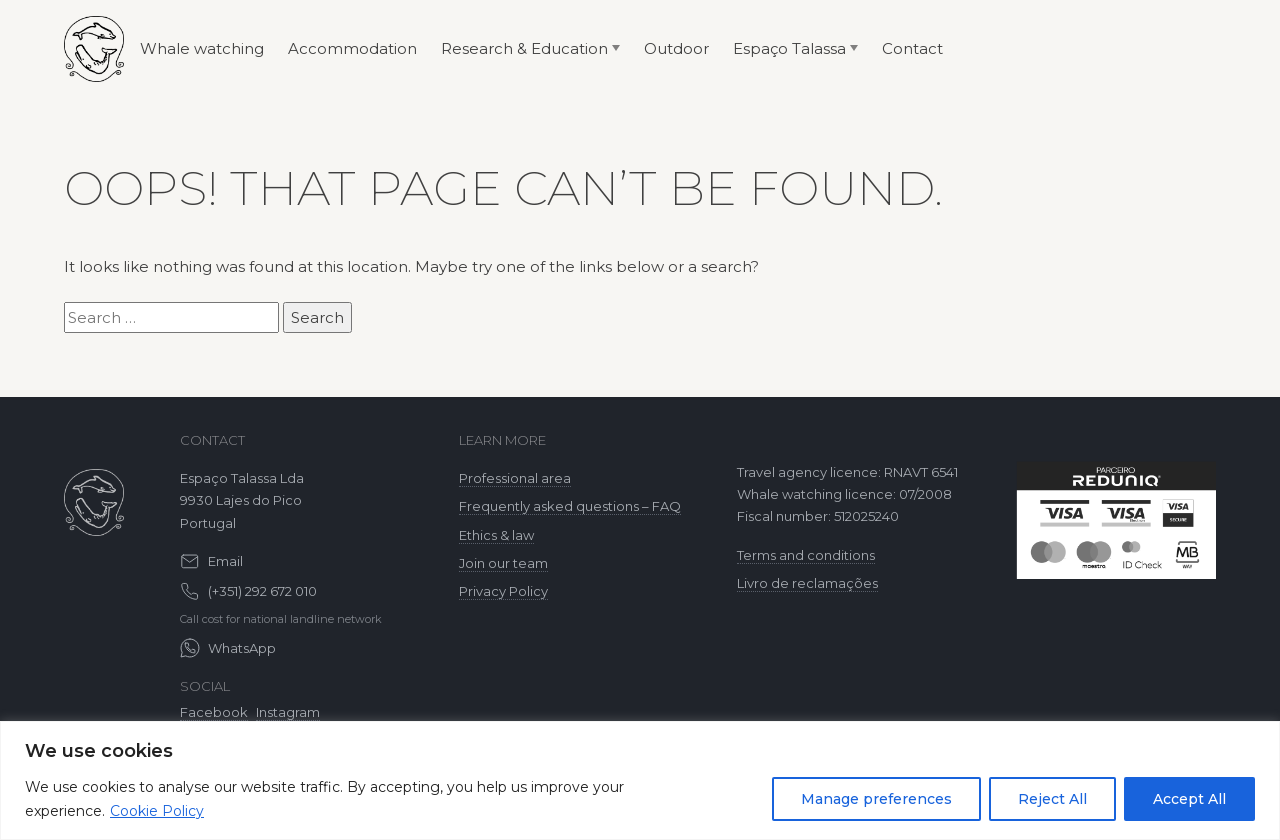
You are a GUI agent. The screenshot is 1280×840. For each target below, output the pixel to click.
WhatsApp (242, 648)
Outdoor (676, 48)
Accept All (1189, 799)
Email (225, 561)
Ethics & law (496, 535)
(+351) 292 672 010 (262, 591)
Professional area (515, 478)
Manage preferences (876, 799)
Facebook (214, 712)
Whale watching (202, 48)
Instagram (288, 712)
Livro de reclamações (807, 583)
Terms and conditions (806, 555)
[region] (640, 780)
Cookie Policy (157, 811)
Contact (912, 48)
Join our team (503, 563)
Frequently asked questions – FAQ (570, 506)
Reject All (1052, 799)
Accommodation (352, 48)
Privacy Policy (503, 591)
